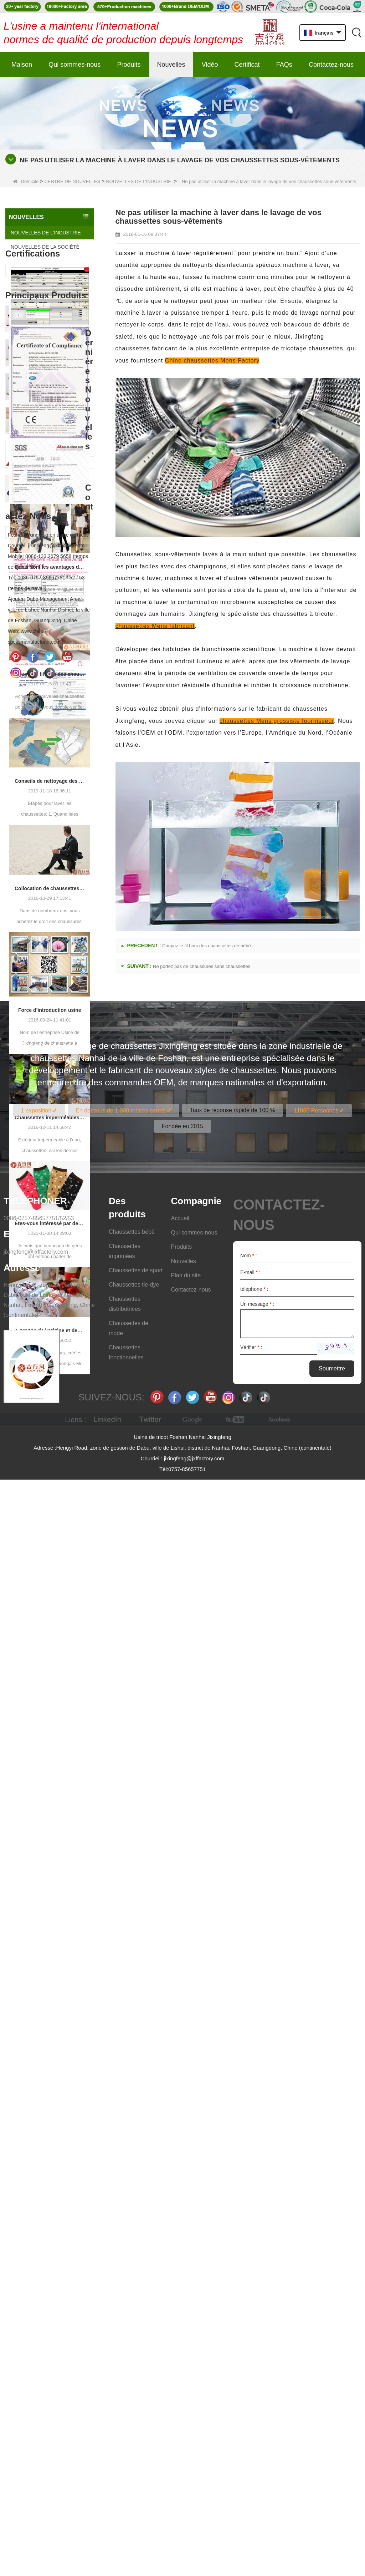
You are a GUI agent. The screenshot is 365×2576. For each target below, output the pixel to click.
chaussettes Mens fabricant (155, 626)
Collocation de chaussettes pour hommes (50, 1389)
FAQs (284, 64)
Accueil (180, 2315)
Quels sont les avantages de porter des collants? (50, 1068)
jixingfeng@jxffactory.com (36, 2348)
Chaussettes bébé (132, 2328)
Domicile (26, 181)
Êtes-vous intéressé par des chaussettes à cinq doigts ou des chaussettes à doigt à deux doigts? (50, 1724)
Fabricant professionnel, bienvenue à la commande (61, 778)
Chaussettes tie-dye (134, 2381)
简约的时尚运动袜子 (58, 947)
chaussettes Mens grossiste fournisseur (277, 721)
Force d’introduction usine (49, 1511)
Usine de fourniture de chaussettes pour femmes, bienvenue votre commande (61, 845)
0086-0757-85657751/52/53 (39, 2315)
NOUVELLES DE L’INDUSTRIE (138, 181)
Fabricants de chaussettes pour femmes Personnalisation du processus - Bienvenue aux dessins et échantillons (61, 812)
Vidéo (210, 64)
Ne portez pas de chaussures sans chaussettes (201, 966)
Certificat (247, 64)
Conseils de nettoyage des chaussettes (50, 1282)
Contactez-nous (331, 64)
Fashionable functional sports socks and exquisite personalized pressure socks (61, 913)
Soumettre (332, 2465)
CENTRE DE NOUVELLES (72, 181)
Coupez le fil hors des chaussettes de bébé (50, 1175)
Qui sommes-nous (74, 64)
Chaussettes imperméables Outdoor (50, 1618)
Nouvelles (171, 64)
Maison (21, 64)
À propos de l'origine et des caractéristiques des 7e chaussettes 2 (50, 1831)
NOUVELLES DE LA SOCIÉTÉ (45, 247)
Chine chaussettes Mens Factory (212, 361)
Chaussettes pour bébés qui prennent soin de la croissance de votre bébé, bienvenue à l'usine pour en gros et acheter (61, 879)
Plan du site (186, 2372)
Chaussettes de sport (136, 2367)
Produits (128, 64)
